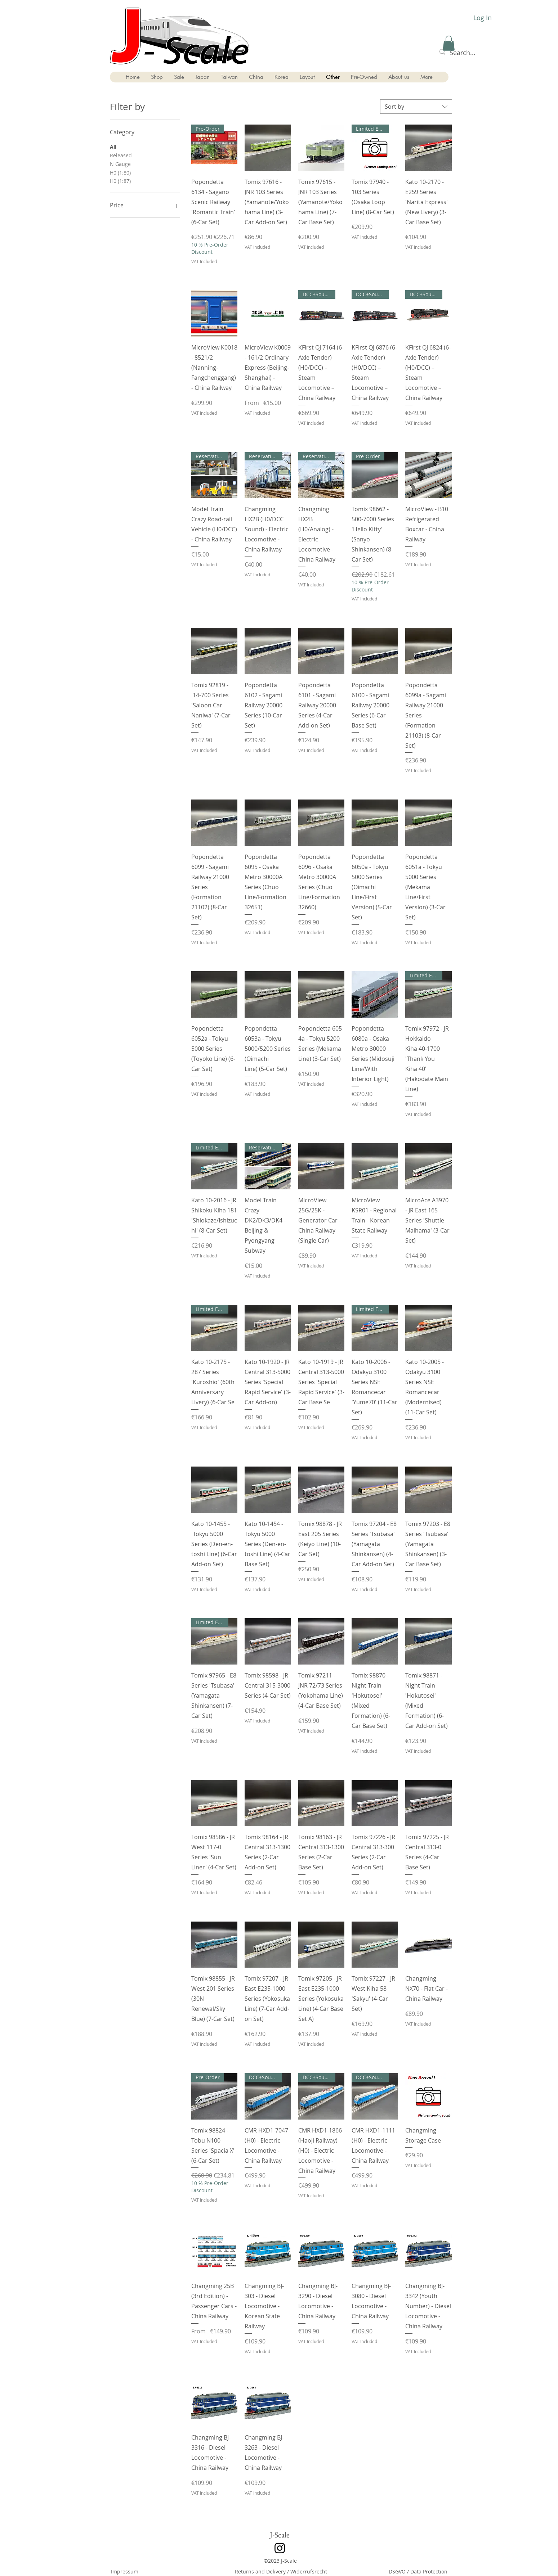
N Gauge (120, 163)
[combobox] (416, 106)
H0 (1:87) (120, 180)
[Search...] (465, 53)
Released (121, 155)
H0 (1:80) (120, 172)
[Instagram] (280, 2548)
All (113, 146)
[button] (448, 43)
